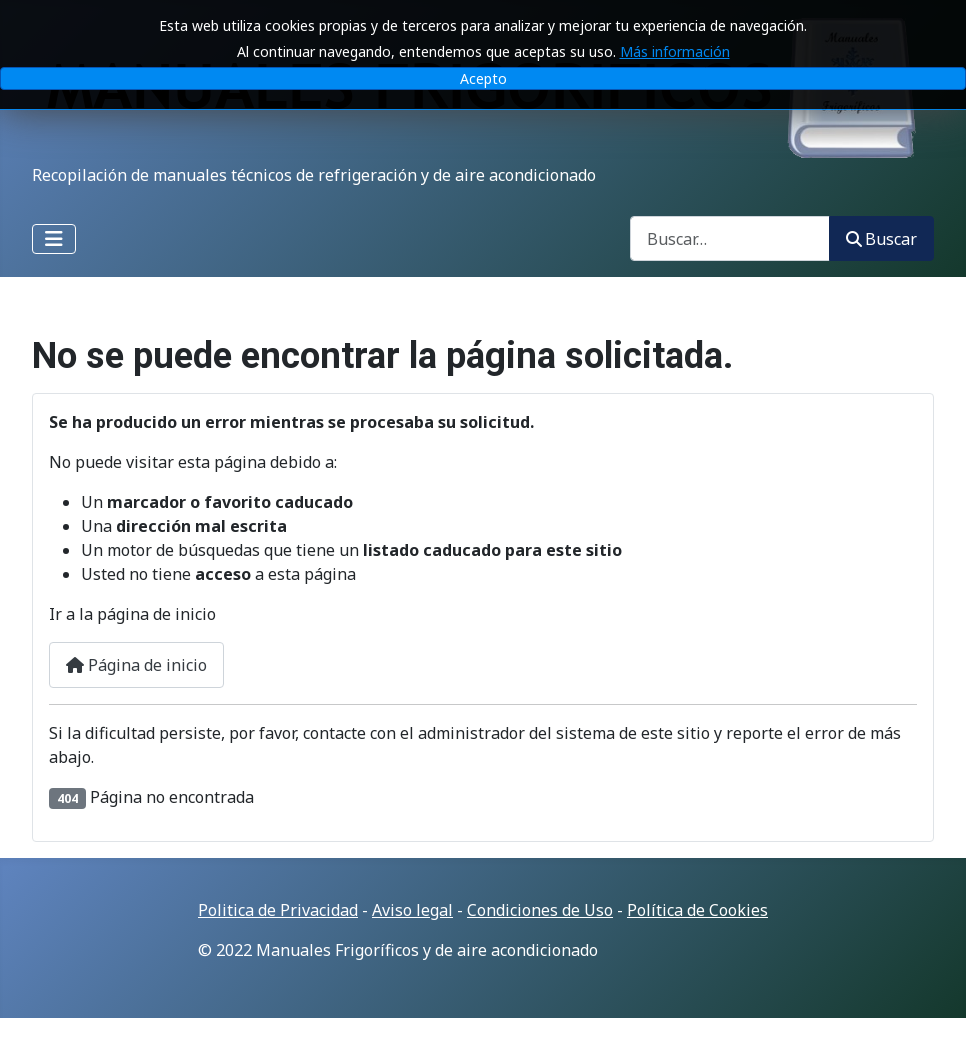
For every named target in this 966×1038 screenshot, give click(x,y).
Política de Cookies (697, 910)
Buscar (881, 239)
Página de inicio (136, 665)
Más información (675, 44)
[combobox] (730, 238)
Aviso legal (412, 910)
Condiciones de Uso (540, 910)
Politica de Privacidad (278, 910)
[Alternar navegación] (54, 239)
